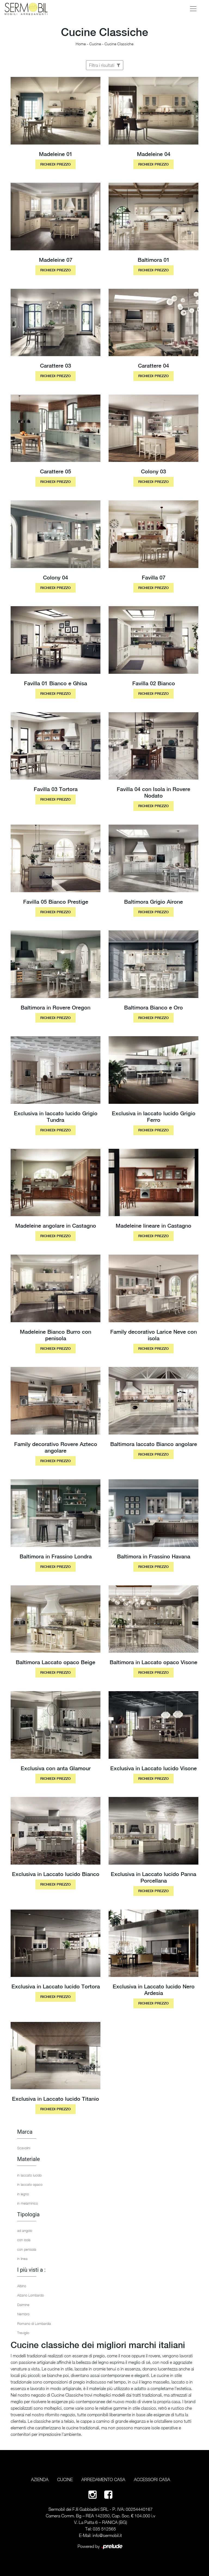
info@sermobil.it (107, 2535)
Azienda (39, 2479)
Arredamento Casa (103, 2479)
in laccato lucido (29, 2175)
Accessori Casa (152, 2479)
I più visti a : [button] (31, 2270)
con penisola (26, 2249)
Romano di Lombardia (34, 2323)
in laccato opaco (29, 2184)
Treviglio (23, 2333)
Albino (21, 2286)
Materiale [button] (28, 2159)
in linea (22, 2258)
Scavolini (23, 2148)
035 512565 (104, 2528)
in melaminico (27, 2203)
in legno (23, 2194)
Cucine (95, 43)
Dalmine (23, 2305)
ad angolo (24, 2230)
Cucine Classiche (118, 43)
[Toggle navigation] (193, 9)
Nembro (23, 2314)
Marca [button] (24, 2132)
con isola (23, 2240)
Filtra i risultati (104, 65)
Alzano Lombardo (30, 2295)
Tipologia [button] (28, 2214)
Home (81, 43)
